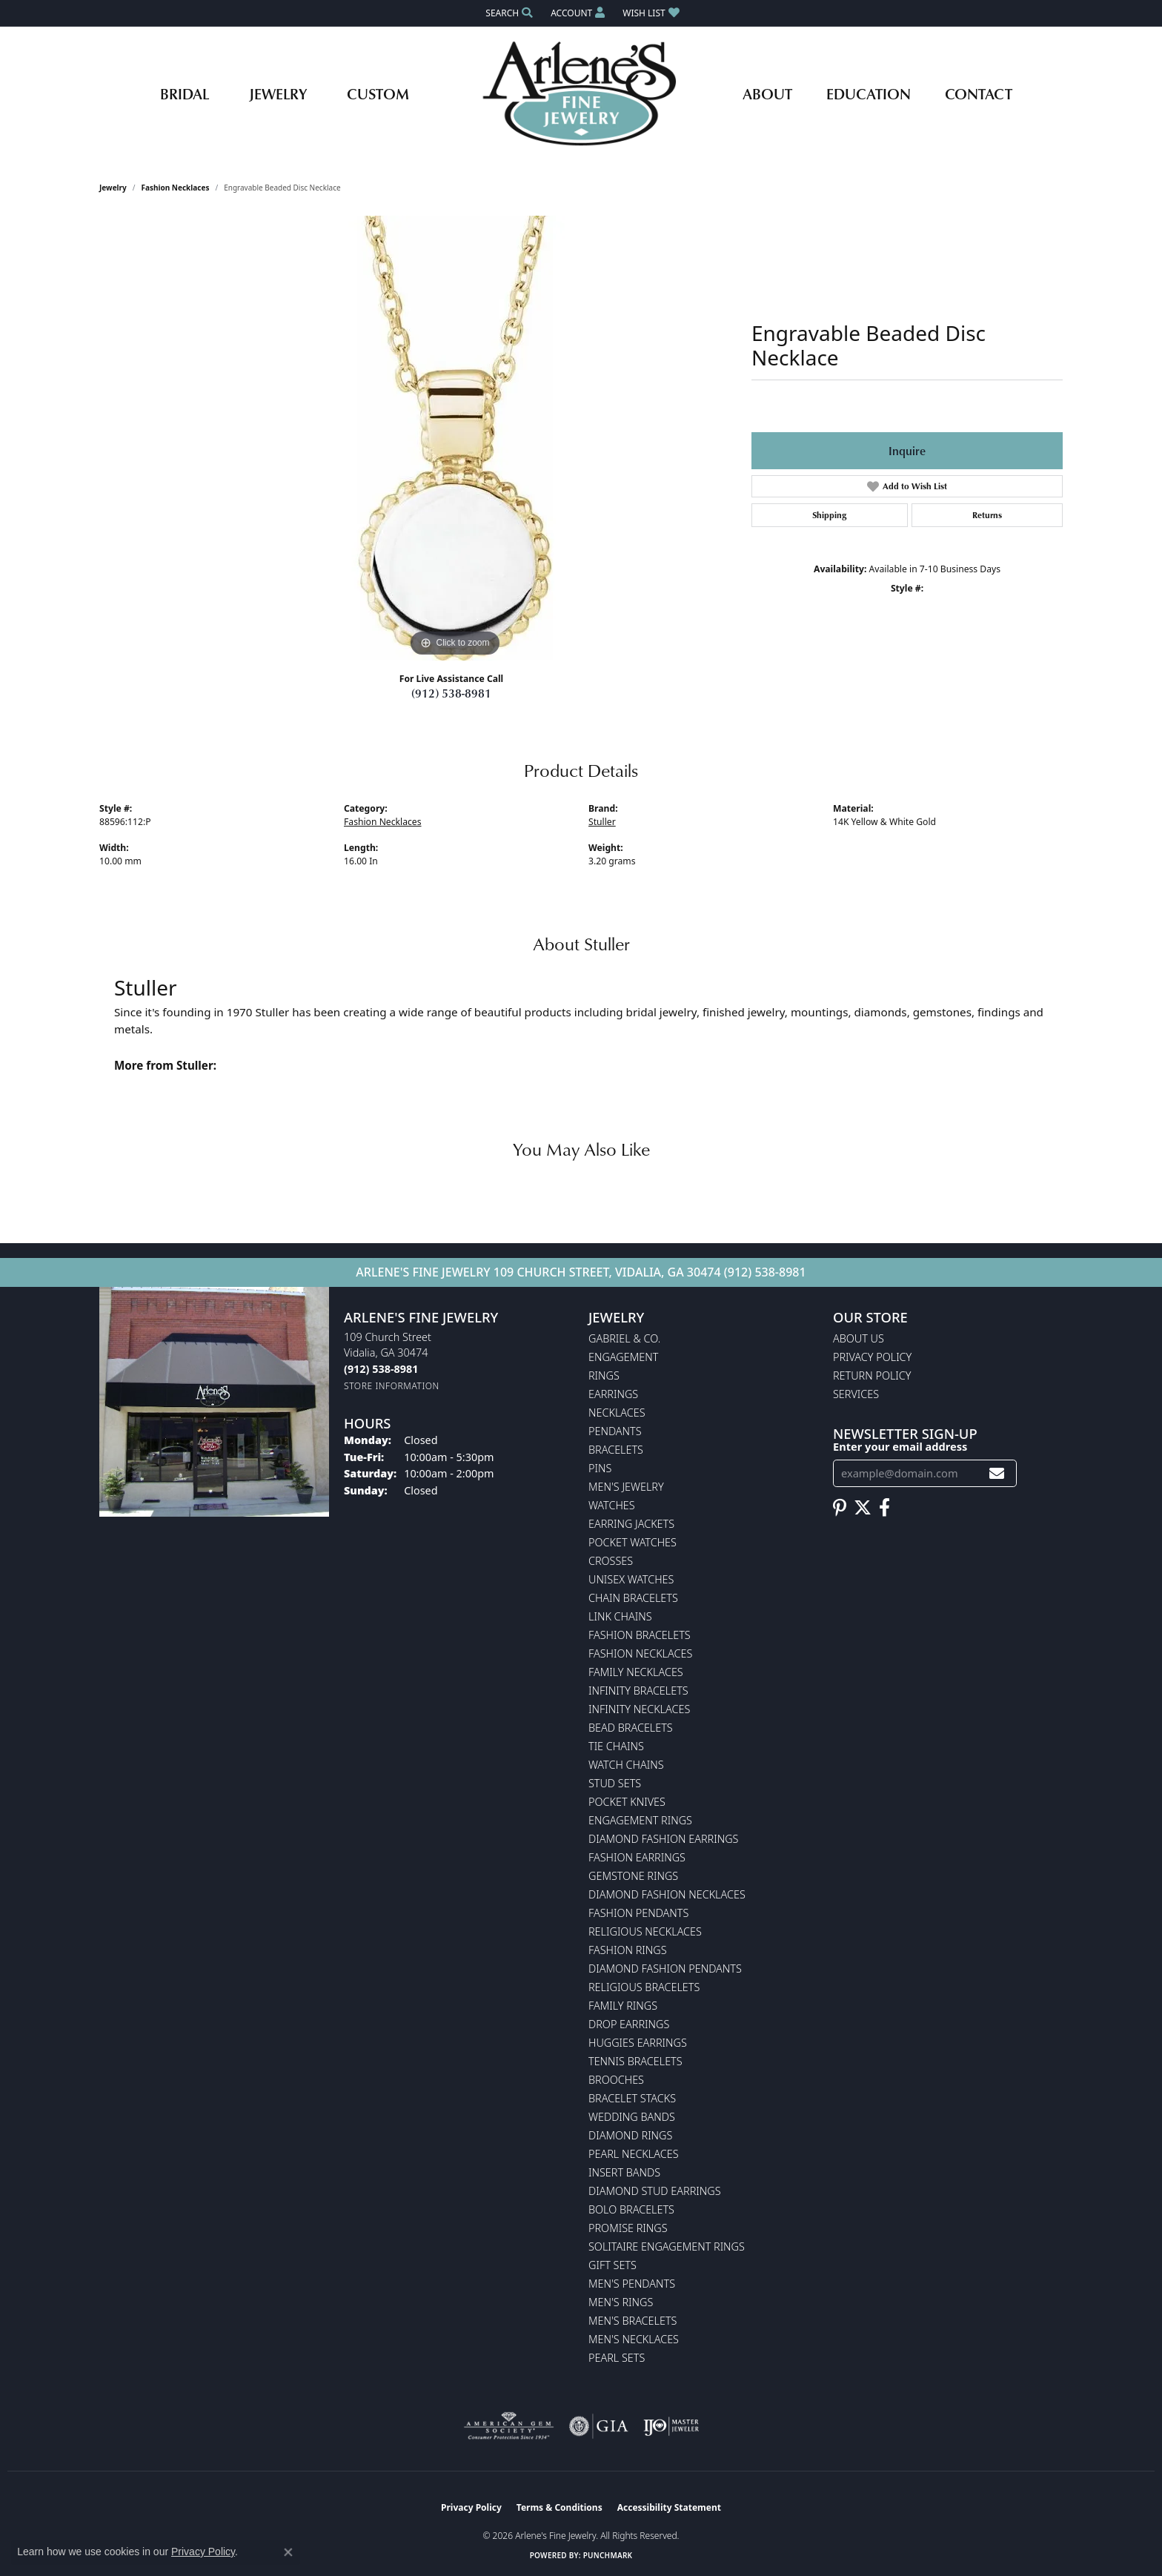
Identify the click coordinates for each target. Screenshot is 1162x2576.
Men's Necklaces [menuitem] (633, 2339)
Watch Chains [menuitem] (626, 1765)
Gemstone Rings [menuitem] (633, 1876)
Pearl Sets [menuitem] (616, 2358)
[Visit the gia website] (598, 2426)
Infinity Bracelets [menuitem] (638, 1690)
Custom (378, 93)
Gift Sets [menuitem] (612, 2265)
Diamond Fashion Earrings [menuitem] (663, 1839)
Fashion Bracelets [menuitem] (639, 1635)
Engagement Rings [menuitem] (640, 1820)
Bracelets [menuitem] (615, 1450)
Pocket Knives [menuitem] (626, 1802)
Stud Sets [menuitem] (614, 1783)
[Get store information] (391, 1386)
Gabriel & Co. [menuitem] (624, 1338)
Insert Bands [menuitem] (624, 2172)
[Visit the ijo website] (671, 2426)
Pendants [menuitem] (615, 1431)
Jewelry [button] (278, 93)
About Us (858, 1338)
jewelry (113, 187)
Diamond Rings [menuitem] (630, 2135)
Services (856, 1394)
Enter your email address (900, 1446)
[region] (455, 438)
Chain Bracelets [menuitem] (633, 1598)
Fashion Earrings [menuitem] (636, 1857)
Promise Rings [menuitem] (628, 2228)
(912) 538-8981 (451, 693)
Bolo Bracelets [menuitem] (631, 2209)
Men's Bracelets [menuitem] (632, 2321)
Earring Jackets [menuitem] (631, 1524)
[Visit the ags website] (508, 2426)
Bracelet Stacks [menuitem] (632, 2098)
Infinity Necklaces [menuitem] (639, 1709)
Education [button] (868, 93)
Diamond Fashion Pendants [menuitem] (665, 1968)
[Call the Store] (381, 1369)
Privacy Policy (872, 1357)
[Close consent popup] (288, 2552)
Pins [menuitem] (599, 1468)
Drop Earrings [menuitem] (628, 2024)
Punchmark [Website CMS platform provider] (608, 2555)
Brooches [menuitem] (616, 2080)
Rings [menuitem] (604, 1375)
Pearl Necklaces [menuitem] (633, 2154)
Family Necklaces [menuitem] (635, 1672)
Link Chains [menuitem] (620, 1616)
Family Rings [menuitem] (622, 2006)
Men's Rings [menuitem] (620, 2302)
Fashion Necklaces (176, 187)
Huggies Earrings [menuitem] (637, 2043)
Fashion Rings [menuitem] (627, 1950)
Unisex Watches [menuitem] (631, 1579)
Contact (978, 93)
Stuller (602, 821)
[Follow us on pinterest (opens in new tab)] (839, 1508)
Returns (987, 515)
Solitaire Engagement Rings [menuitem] (666, 2246)
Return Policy (872, 1375)
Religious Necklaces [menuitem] (645, 1931)
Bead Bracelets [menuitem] (630, 1728)
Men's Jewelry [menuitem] (626, 1487)
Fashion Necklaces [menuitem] (640, 1653)
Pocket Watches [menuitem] (632, 1542)
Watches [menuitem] (611, 1505)
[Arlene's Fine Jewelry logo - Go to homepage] (581, 93)
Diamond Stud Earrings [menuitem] (654, 2191)
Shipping (829, 515)
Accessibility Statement (669, 2507)
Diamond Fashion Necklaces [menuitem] (667, 1894)
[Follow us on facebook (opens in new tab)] (884, 1508)
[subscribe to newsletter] (996, 1473)
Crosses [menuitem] (610, 1561)
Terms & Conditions (559, 2507)
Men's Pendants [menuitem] (631, 2284)
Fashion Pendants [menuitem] (638, 1913)
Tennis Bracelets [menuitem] (635, 2061)
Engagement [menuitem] (623, 1357)
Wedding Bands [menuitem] (631, 2117)
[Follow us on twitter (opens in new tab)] (863, 1508)
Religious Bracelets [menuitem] (644, 1987)
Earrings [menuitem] (613, 1394)
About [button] (767, 93)
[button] (507, 13)
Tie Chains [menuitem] (616, 1746)
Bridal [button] (184, 93)
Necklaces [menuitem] (616, 1412)
